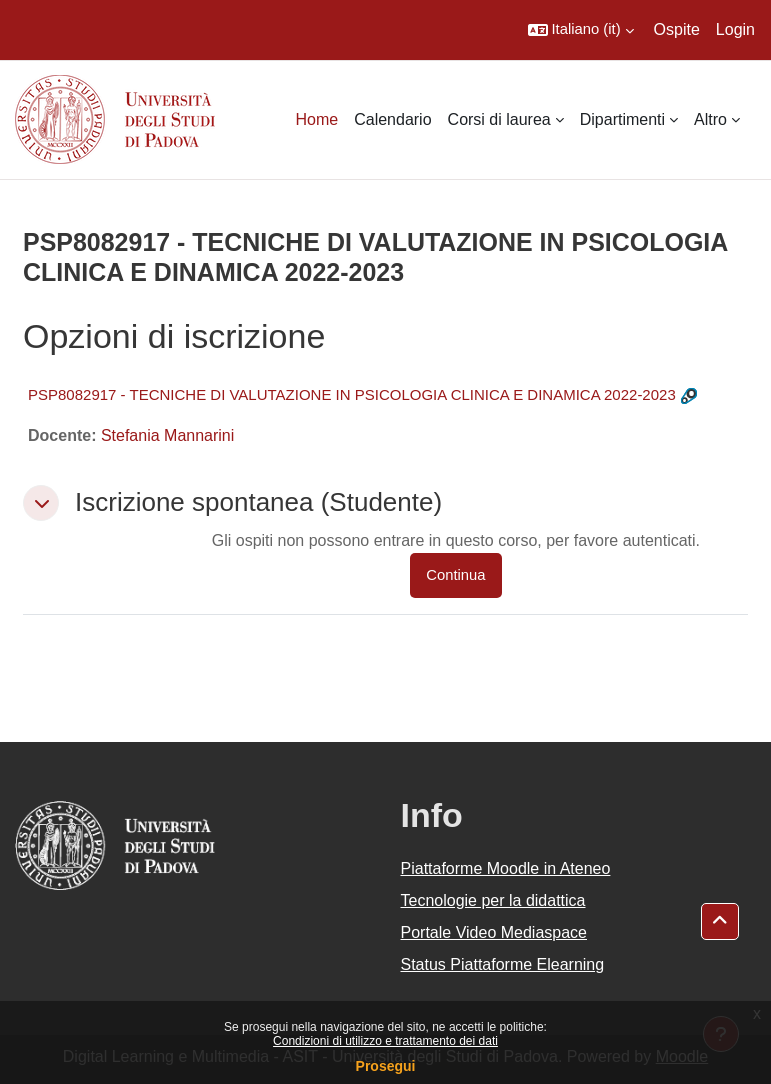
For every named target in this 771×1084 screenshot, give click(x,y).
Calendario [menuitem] (392, 119)
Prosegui (386, 1066)
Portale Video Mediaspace (494, 932)
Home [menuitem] (317, 119)
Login (735, 29)
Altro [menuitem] (710, 119)
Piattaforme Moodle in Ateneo (506, 868)
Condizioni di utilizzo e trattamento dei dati (385, 1041)
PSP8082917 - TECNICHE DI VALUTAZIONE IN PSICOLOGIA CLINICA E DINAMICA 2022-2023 (352, 394)
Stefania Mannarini (167, 435)
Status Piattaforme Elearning (503, 964)
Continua (455, 575)
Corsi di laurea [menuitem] (499, 119)
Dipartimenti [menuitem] (622, 119)
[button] (581, 30)
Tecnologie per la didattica (493, 900)
